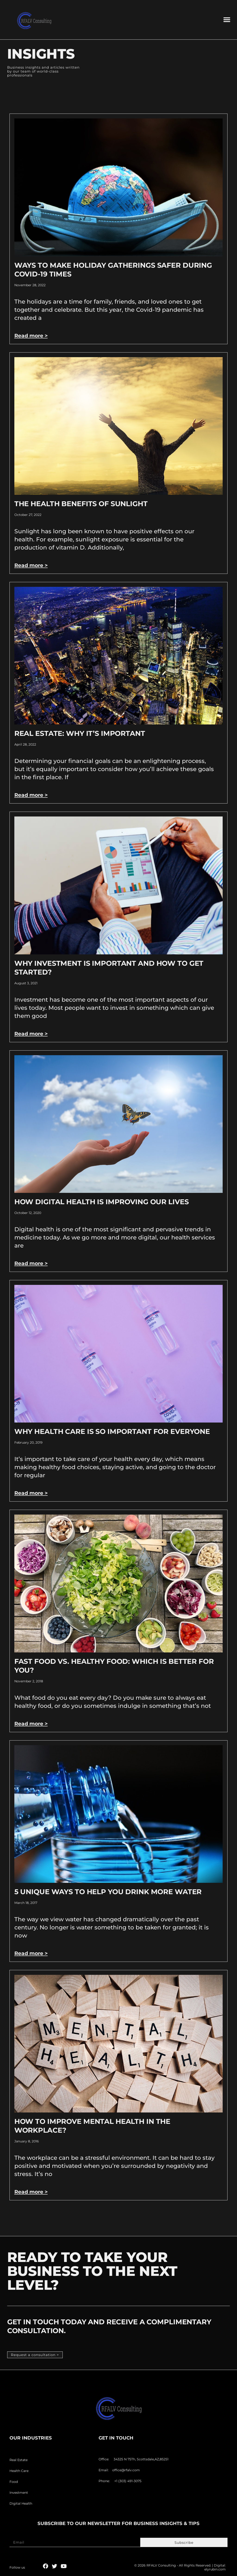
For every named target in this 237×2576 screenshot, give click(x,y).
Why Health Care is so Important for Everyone (112, 1431)
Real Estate (18, 2460)
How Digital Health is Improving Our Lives (101, 1201)
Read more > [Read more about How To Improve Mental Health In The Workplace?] (31, 2192)
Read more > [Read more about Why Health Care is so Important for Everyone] (31, 1493)
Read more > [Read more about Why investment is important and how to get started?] (31, 1034)
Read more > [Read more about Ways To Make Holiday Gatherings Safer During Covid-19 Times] (31, 336)
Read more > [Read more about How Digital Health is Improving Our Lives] (31, 1263)
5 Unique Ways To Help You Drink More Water (108, 1891)
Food (13, 2482)
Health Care (18, 2471)
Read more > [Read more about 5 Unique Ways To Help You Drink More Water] (31, 1953)
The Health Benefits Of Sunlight (81, 503)
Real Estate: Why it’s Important (79, 733)
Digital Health (20, 2503)
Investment (18, 2492)
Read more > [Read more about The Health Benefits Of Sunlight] (31, 565)
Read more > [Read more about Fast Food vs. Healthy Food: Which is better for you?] (31, 1724)
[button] (226, 19)
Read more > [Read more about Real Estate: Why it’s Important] (31, 795)
